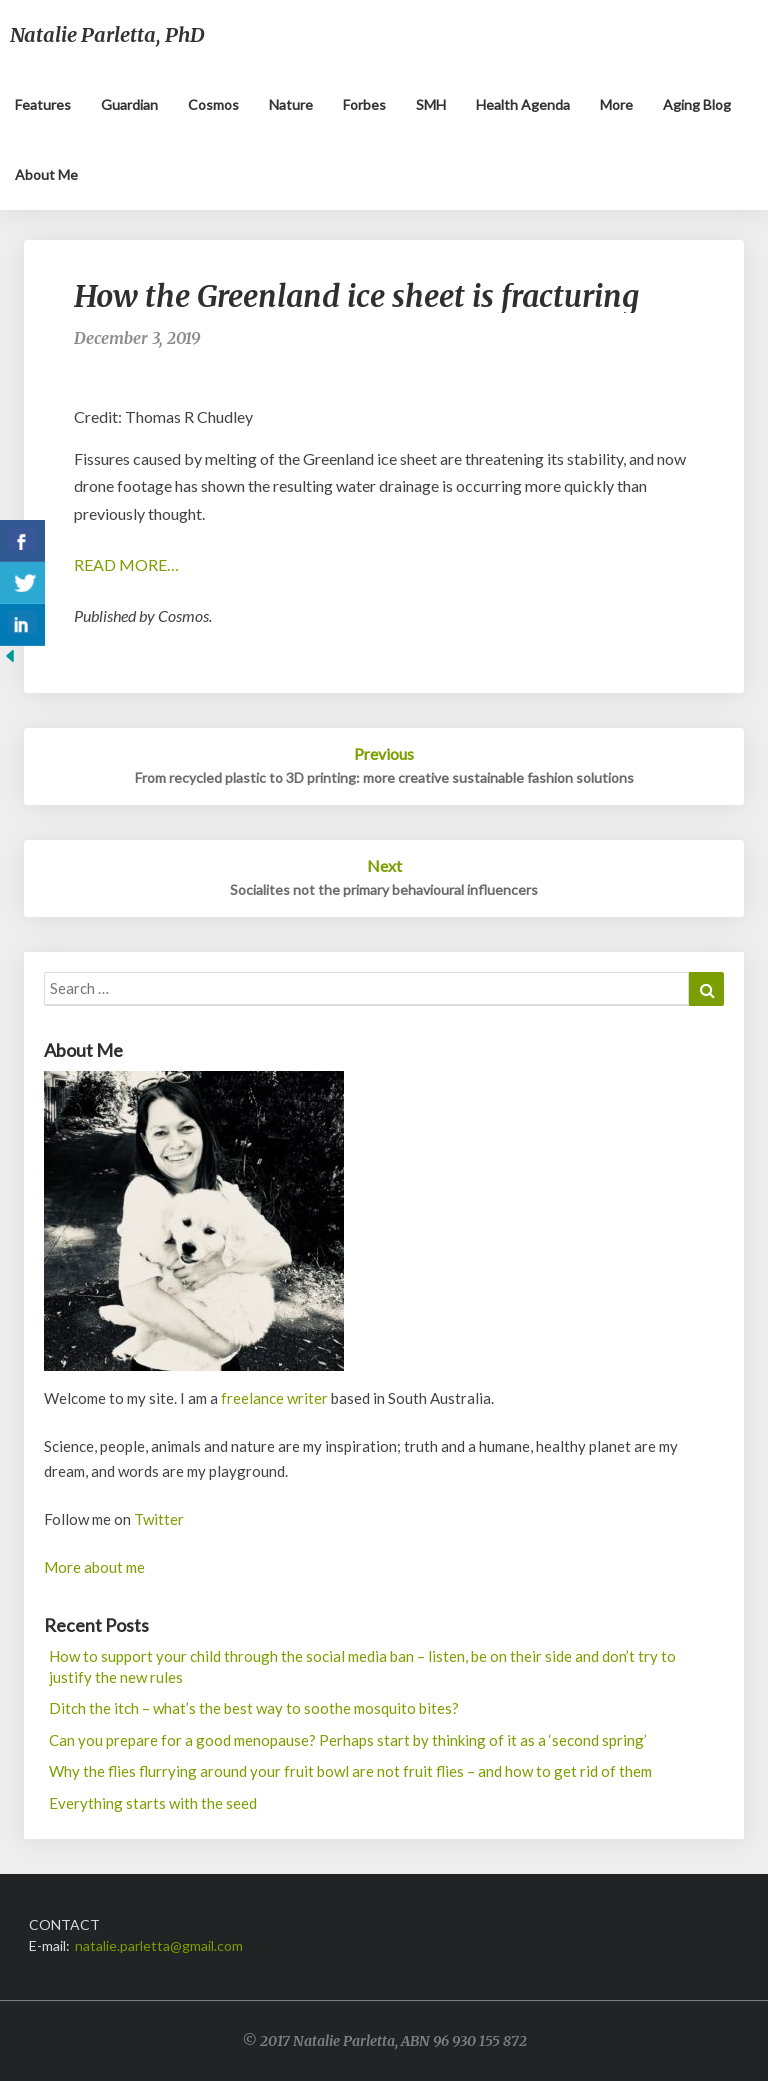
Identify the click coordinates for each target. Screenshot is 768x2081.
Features (43, 104)
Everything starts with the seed (153, 1803)
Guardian (129, 104)
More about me (94, 1567)
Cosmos (213, 104)
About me (46, 174)
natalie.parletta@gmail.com (159, 1945)
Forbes (364, 104)
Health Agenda (523, 104)
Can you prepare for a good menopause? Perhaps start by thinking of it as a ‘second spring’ (348, 1740)
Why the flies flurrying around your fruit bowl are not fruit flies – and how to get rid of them (350, 1771)
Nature (291, 104)
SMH (431, 104)
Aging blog (697, 104)
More (616, 104)
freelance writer (274, 1398)
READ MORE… (126, 564)
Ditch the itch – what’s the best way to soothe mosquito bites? (254, 1708)
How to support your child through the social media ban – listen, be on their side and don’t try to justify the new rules (362, 1666)
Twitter (159, 1519)
